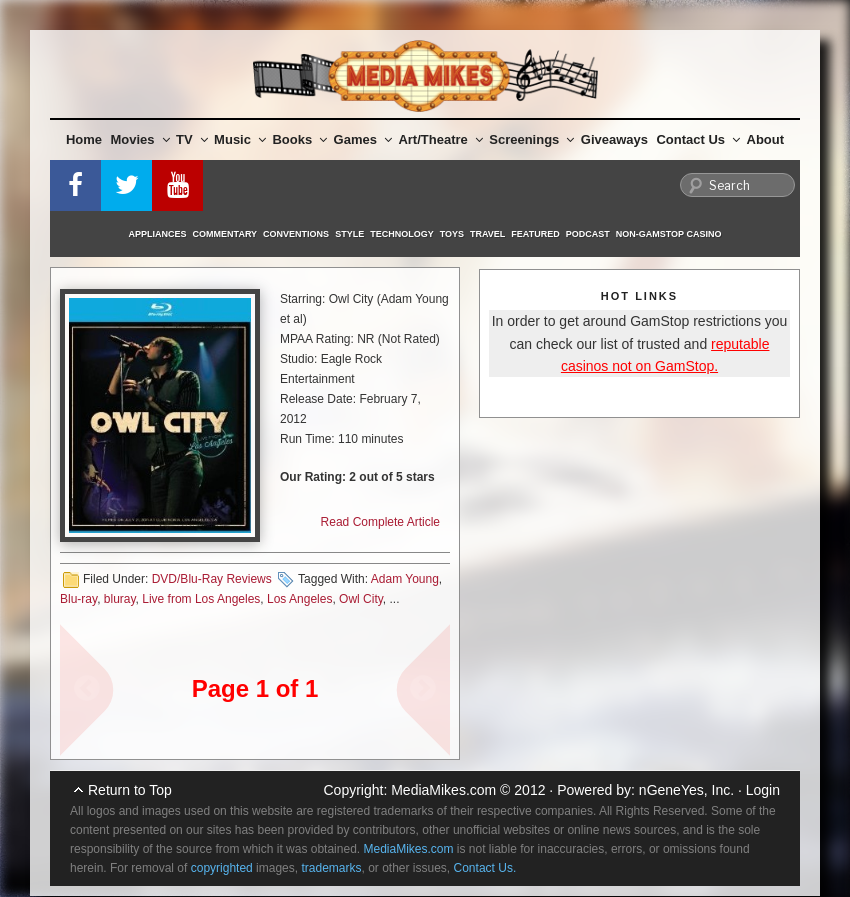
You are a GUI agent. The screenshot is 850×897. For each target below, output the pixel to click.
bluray (120, 599)
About (766, 139)
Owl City (361, 599)
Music (240, 139)
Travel (487, 234)
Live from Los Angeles (201, 599)
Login (763, 790)
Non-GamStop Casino (669, 234)
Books (299, 139)
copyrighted (222, 868)
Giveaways (614, 139)
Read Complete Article (380, 522)
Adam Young (405, 579)
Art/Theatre (440, 139)
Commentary (225, 234)
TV (192, 139)
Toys (452, 234)
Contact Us (698, 139)
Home (84, 139)
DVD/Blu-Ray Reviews (212, 579)
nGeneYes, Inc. (686, 790)
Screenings (531, 139)
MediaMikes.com (443, 790)
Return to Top (130, 790)
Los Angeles (299, 599)
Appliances (158, 234)
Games (363, 139)
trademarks (331, 868)
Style (349, 234)
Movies (140, 139)
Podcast (588, 234)
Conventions (296, 234)
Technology (402, 234)
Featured (535, 234)
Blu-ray (78, 599)
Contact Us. (485, 868)
